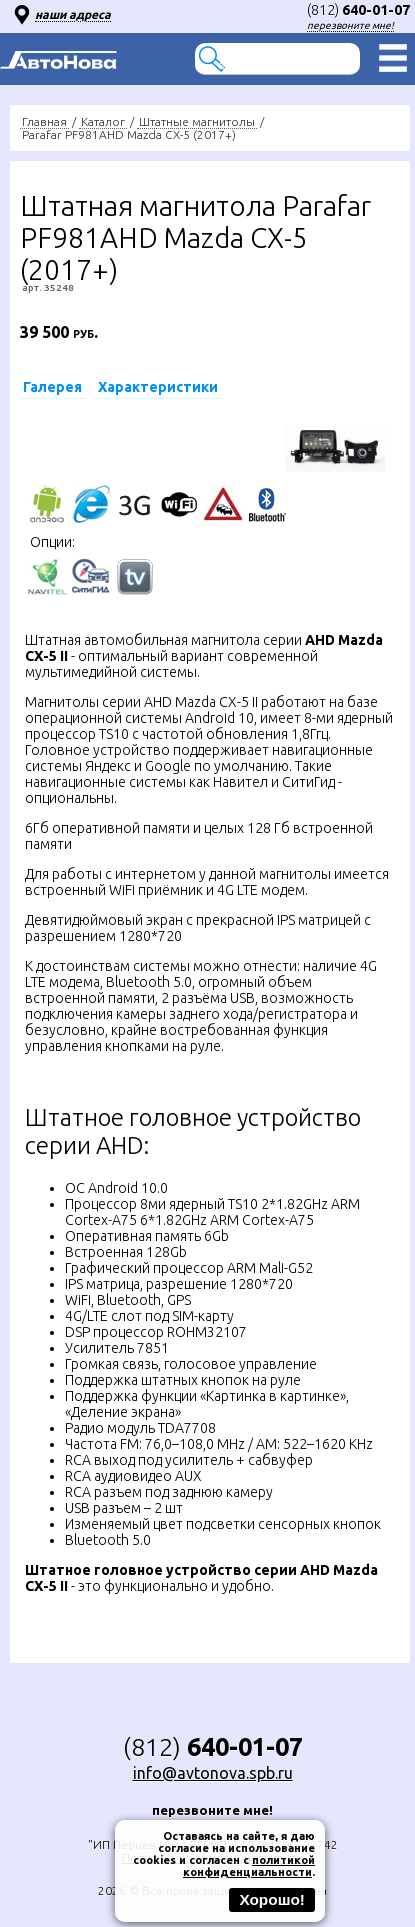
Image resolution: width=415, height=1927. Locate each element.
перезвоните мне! (350, 25)
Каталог (103, 121)
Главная (44, 121)
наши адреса (73, 14)
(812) (358, 10)
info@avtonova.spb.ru (213, 1773)
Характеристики (158, 387)
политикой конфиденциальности (249, 1866)
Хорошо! (272, 1899)
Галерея (52, 387)
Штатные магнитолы (197, 121)
